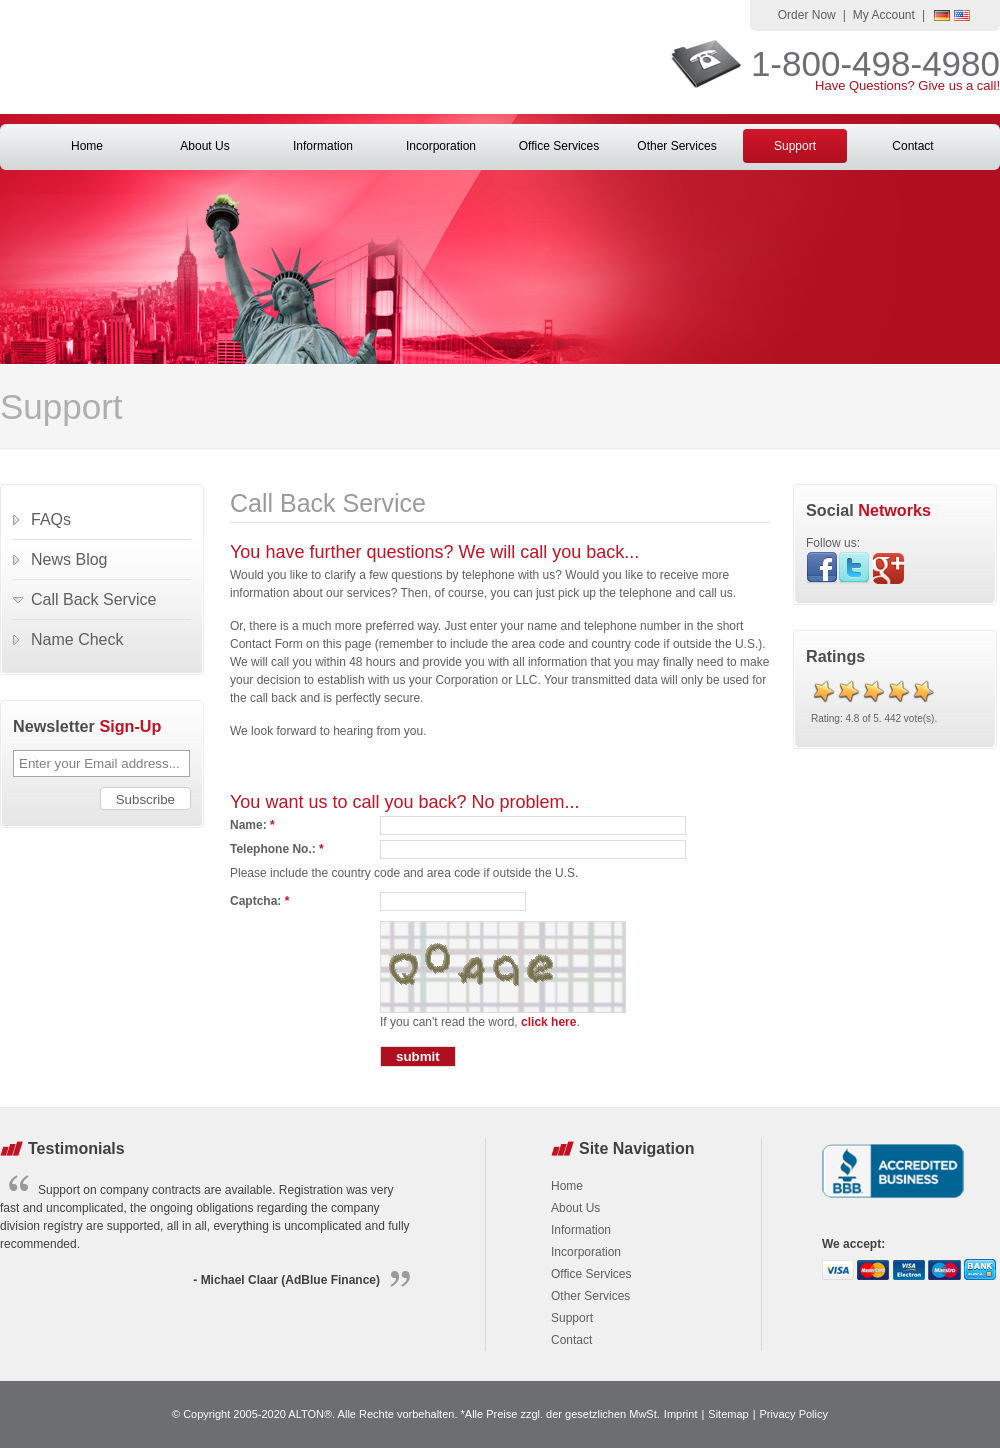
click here (548, 1022)
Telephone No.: (277, 849)
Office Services (559, 146)
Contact (912, 146)
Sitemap (728, 1414)
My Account (884, 15)
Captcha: (259, 901)
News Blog (69, 559)
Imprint (681, 1414)
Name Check (77, 639)
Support (795, 146)
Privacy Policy (794, 1414)
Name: (252, 825)
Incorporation (441, 146)
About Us (204, 146)
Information (323, 146)
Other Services (676, 146)
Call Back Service (93, 599)
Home (87, 146)
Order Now (807, 15)
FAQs (51, 519)
